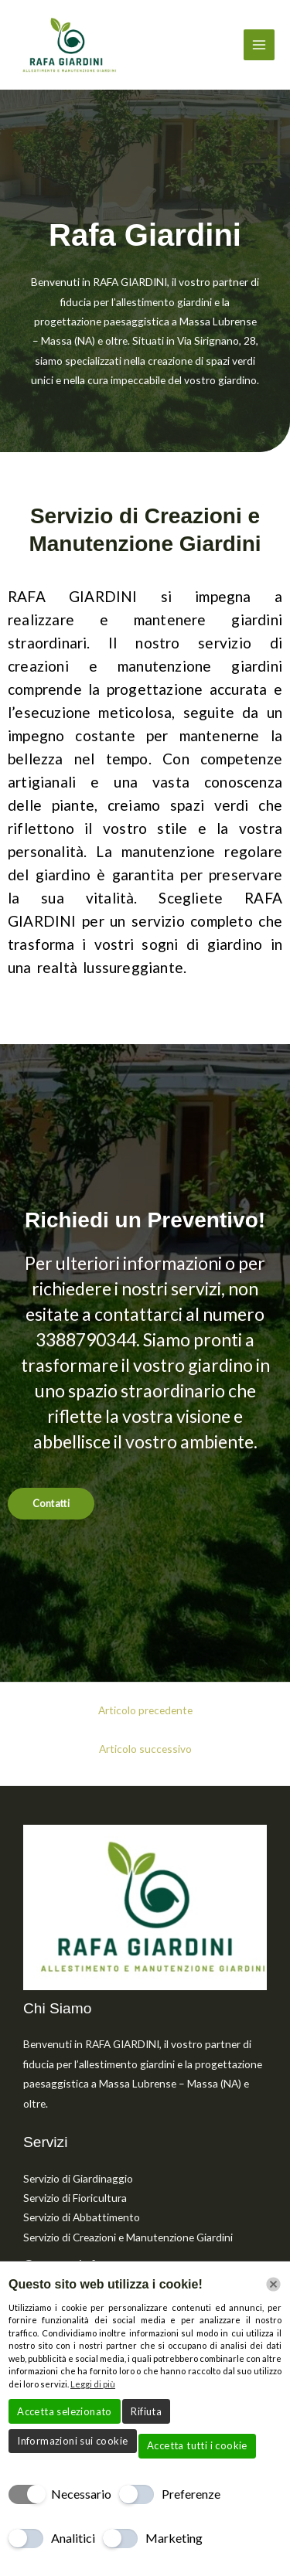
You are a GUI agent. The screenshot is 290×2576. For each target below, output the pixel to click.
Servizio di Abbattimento (81, 2217)
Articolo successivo (145, 1748)
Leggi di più (92, 2384)
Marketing (174, 2537)
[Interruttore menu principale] (259, 45)
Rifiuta (146, 2411)
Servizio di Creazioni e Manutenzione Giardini (128, 2237)
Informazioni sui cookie (72, 2441)
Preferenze (191, 2493)
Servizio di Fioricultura (75, 2197)
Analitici (73, 2537)
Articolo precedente (145, 1710)
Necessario (81, 2493)
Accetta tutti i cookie (197, 2445)
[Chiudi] (273, 2284)
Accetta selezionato (64, 2411)
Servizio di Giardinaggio (78, 2178)
